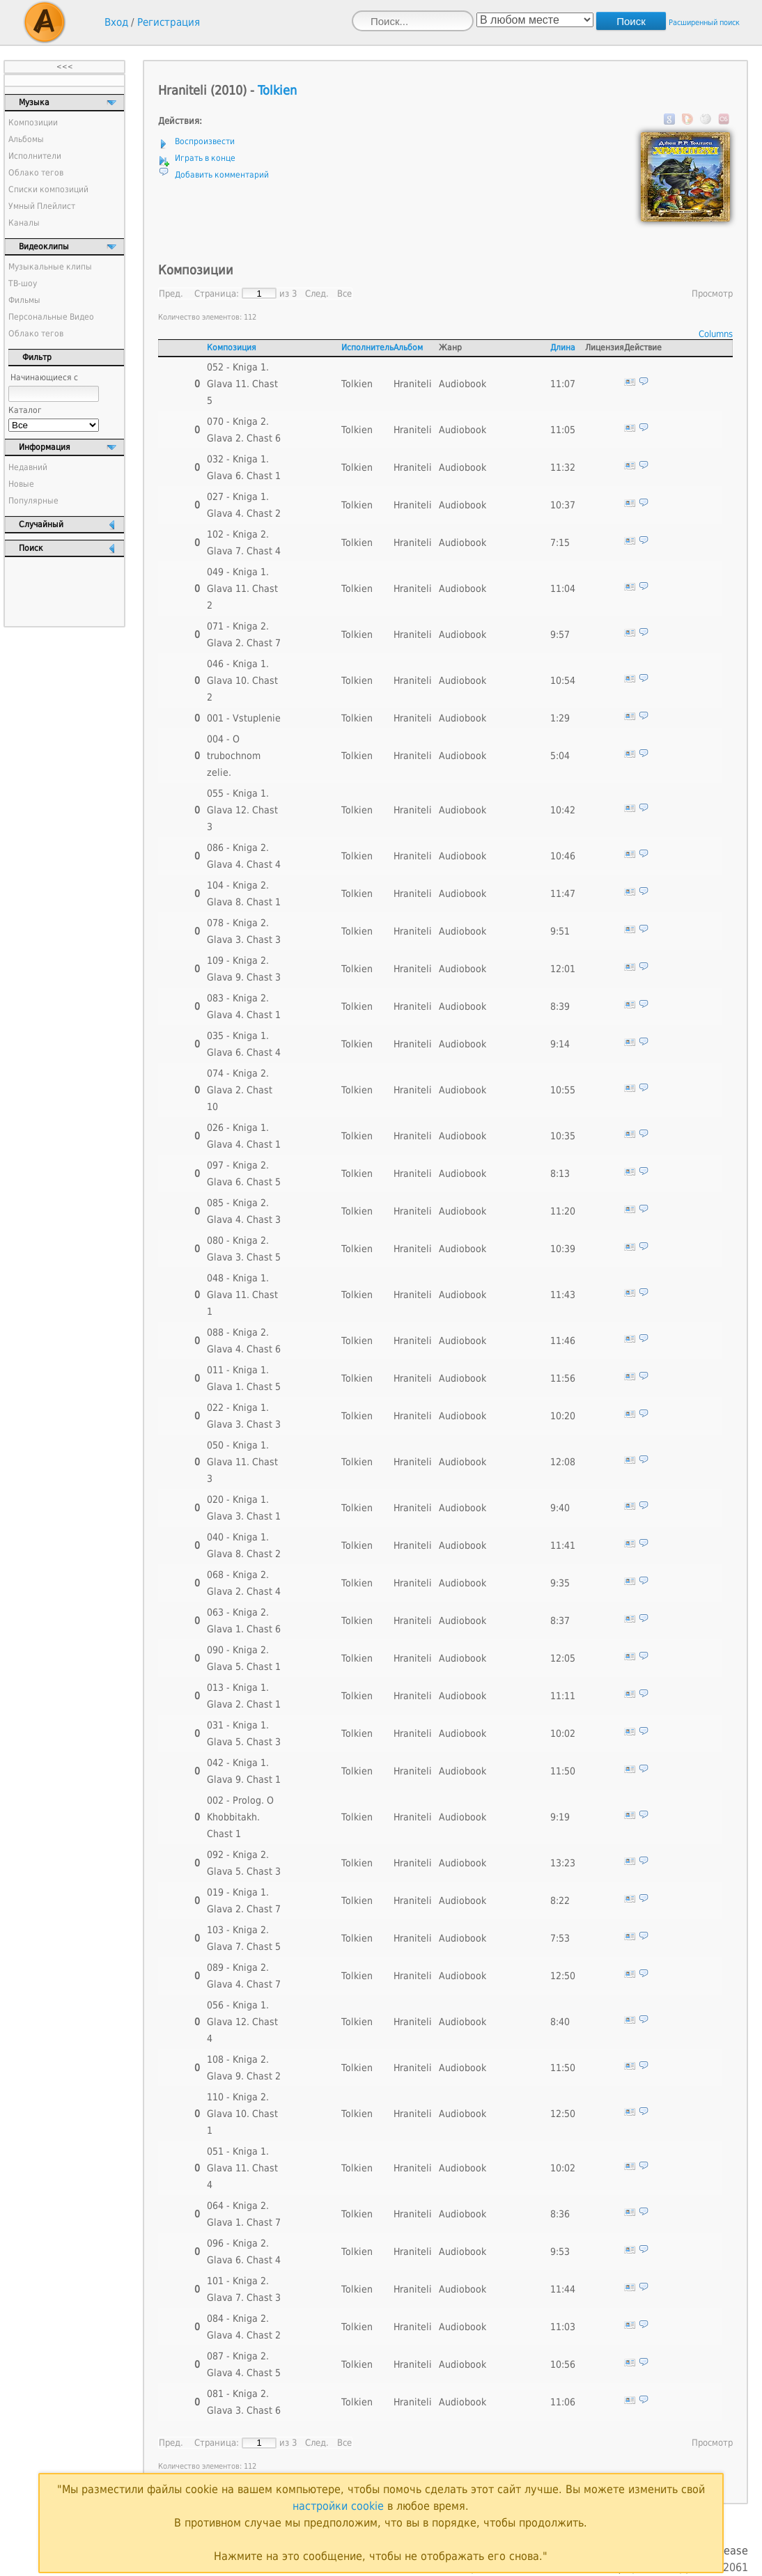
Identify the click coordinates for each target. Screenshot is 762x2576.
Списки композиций (48, 189)
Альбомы (26, 139)
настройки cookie (338, 2506)
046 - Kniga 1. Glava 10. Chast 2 (242, 680)
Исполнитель (367, 347)
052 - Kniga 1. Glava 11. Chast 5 (242, 383)
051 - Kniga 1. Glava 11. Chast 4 (242, 2168)
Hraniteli (413, 383)
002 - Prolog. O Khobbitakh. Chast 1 (240, 1817)
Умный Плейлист (41, 206)
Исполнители (34, 156)
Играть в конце (205, 158)
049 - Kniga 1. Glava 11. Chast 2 (242, 588)
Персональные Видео (51, 317)
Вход (116, 22)
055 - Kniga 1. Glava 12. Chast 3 (242, 810)
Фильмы (24, 300)
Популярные (33, 501)
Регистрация (168, 22)
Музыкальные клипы (50, 267)
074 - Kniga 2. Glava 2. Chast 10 (239, 1090)
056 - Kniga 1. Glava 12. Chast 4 (242, 2021)
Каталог (25, 410)
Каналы (24, 223)
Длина (562, 347)
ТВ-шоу (22, 283)
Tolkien (277, 90)
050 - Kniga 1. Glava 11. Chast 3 (242, 1461)
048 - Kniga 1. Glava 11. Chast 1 (242, 1294)
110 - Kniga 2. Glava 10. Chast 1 (242, 2113)
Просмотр (712, 293)
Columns (716, 334)
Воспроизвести (205, 141)
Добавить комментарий (222, 175)
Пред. (171, 293)
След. (317, 293)
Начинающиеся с (44, 377)
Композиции (33, 122)
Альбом (408, 347)
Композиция (231, 347)
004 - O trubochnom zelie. (234, 755)
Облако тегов (35, 173)
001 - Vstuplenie (244, 718)
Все (344, 293)
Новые (21, 484)
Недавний (27, 467)
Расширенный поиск (704, 22)
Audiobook (462, 383)
